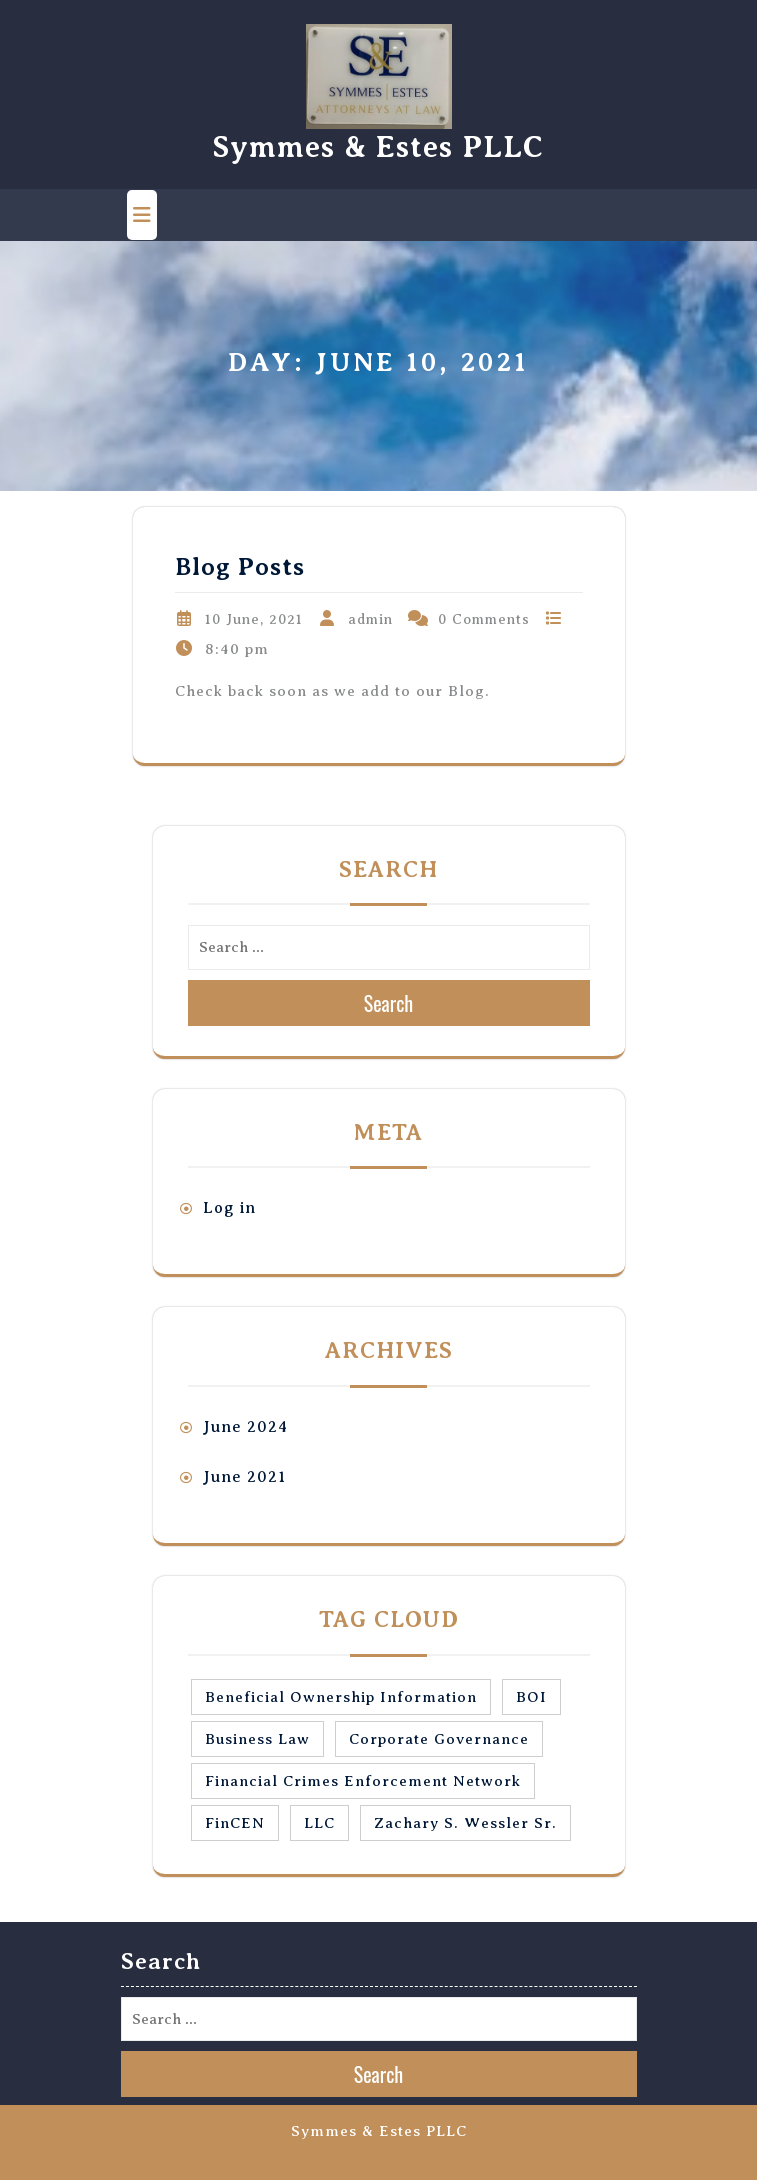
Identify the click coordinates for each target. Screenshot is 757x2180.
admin (370, 619)
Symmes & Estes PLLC (378, 147)
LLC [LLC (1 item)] (319, 1823)
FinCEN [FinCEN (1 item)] (235, 1823)
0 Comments (484, 619)
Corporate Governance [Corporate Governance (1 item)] (439, 1739)
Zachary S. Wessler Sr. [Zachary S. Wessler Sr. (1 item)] (465, 1823)
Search (389, 1003)
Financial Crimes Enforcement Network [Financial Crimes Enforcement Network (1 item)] (363, 1781)
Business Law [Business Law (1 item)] (257, 1739)
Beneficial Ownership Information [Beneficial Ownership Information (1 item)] (341, 1697)
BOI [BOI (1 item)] (531, 1697)
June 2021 (244, 1477)
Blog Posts (240, 567)
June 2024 (245, 1427)
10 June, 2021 (254, 619)
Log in (229, 1208)
